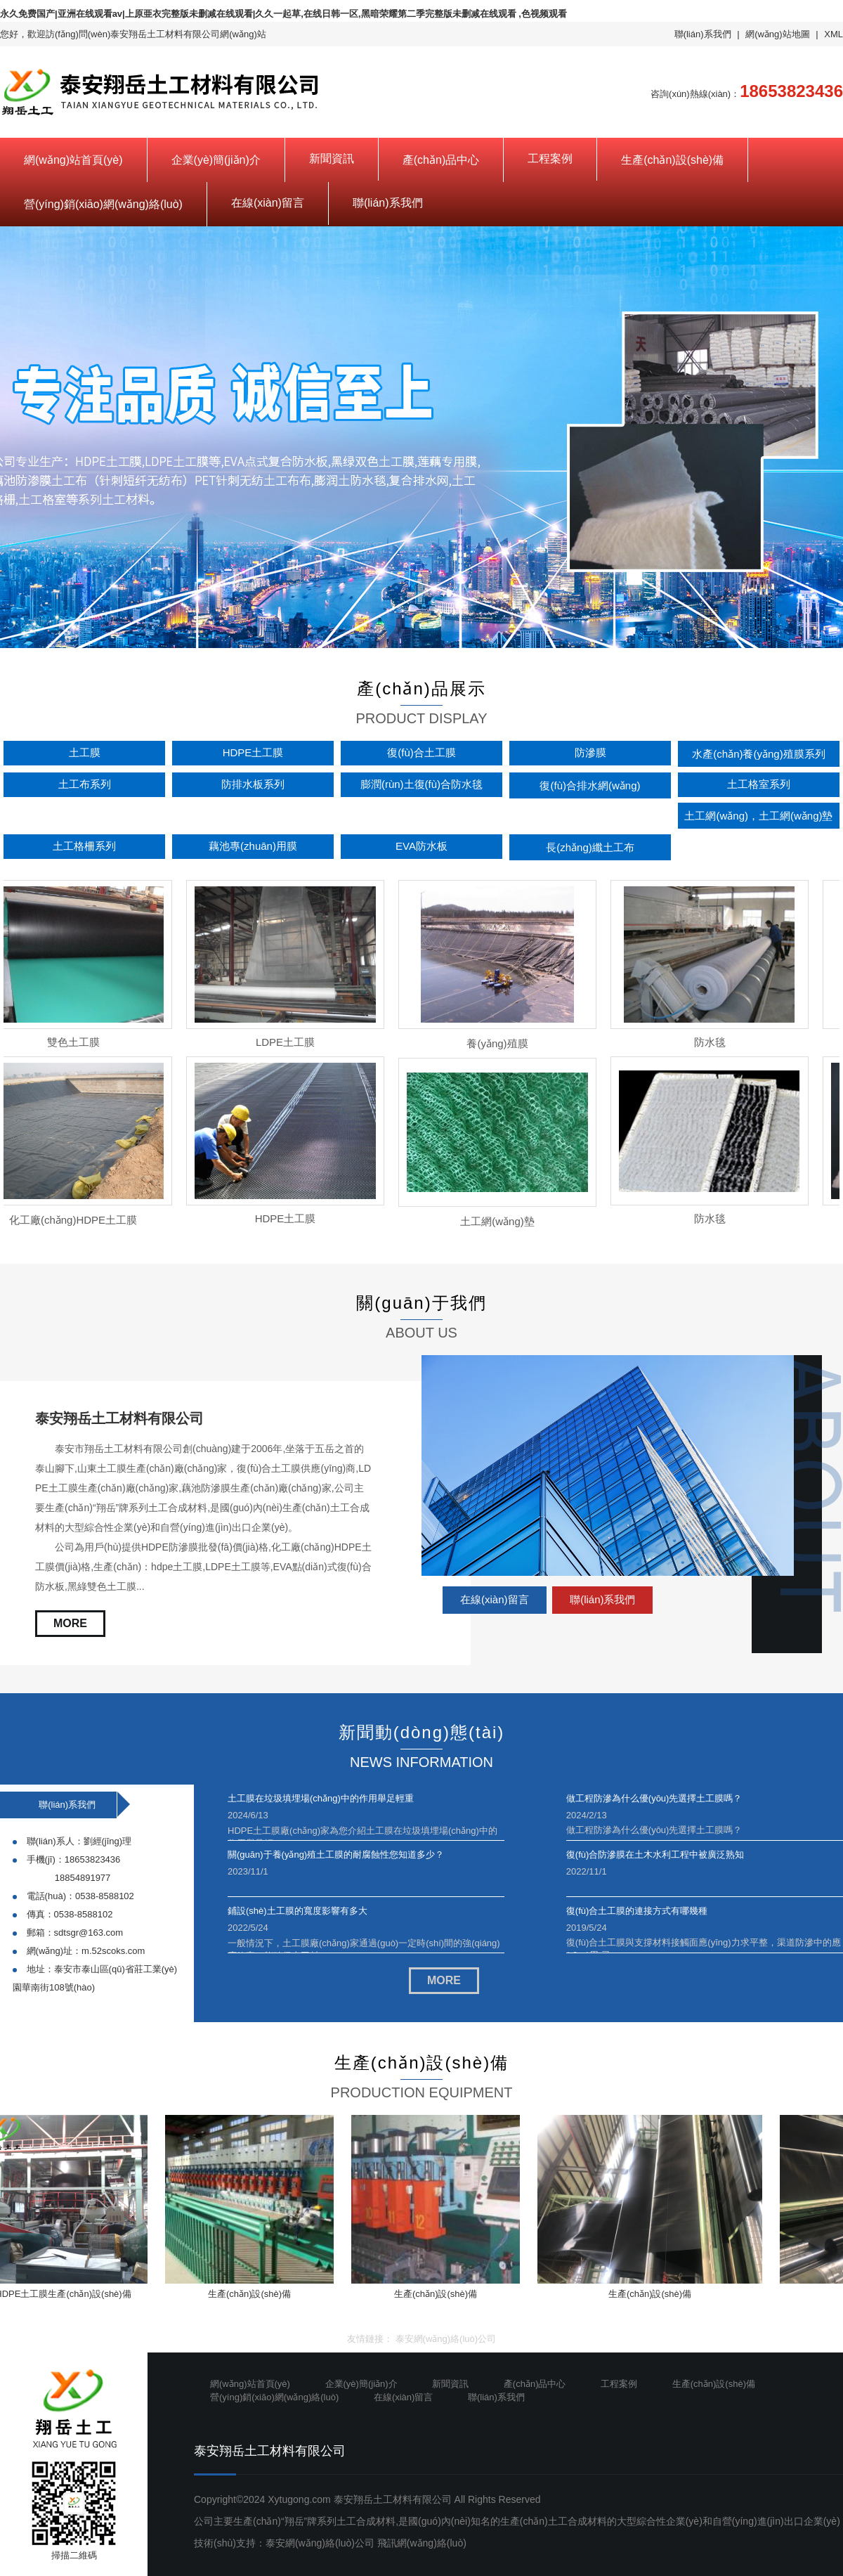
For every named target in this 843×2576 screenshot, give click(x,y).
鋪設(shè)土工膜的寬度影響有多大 (297, 1910)
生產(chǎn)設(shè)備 (672, 160)
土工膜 (84, 752)
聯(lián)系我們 (702, 34)
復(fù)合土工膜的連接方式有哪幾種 (637, 1910)
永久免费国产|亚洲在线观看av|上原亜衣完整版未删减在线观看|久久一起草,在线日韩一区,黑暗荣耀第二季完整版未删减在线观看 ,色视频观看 (283, 13)
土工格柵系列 (84, 846)
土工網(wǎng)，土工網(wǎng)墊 (758, 816)
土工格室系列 (758, 784)
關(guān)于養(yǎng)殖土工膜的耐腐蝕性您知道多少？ (336, 1854)
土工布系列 (84, 784)
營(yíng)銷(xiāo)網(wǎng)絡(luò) (103, 204)
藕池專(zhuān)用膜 (253, 846)
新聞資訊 (331, 158)
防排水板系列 (253, 784)
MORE (70, 1623)
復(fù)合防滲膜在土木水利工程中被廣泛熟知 (655, 1854)
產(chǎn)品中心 (441, 160)
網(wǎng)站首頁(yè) (73, 160)
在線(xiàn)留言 (267, 203)
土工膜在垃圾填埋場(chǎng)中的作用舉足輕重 (321, 1798)
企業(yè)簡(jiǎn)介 (216, 160)
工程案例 (550, 158)
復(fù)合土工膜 (421, 752)
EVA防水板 (421, 846)
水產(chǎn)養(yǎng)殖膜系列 (758, 754)
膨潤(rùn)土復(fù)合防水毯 (421, 784)
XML (833, 34)
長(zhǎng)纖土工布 (590, 847)
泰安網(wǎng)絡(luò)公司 (446, 2339)
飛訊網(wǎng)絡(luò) (421, 2543)
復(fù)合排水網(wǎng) (590, 785)
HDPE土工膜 (253, 752)
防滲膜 (590, 752)
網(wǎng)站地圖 (777, 34)
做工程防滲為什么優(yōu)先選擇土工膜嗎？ (654, 1798)
